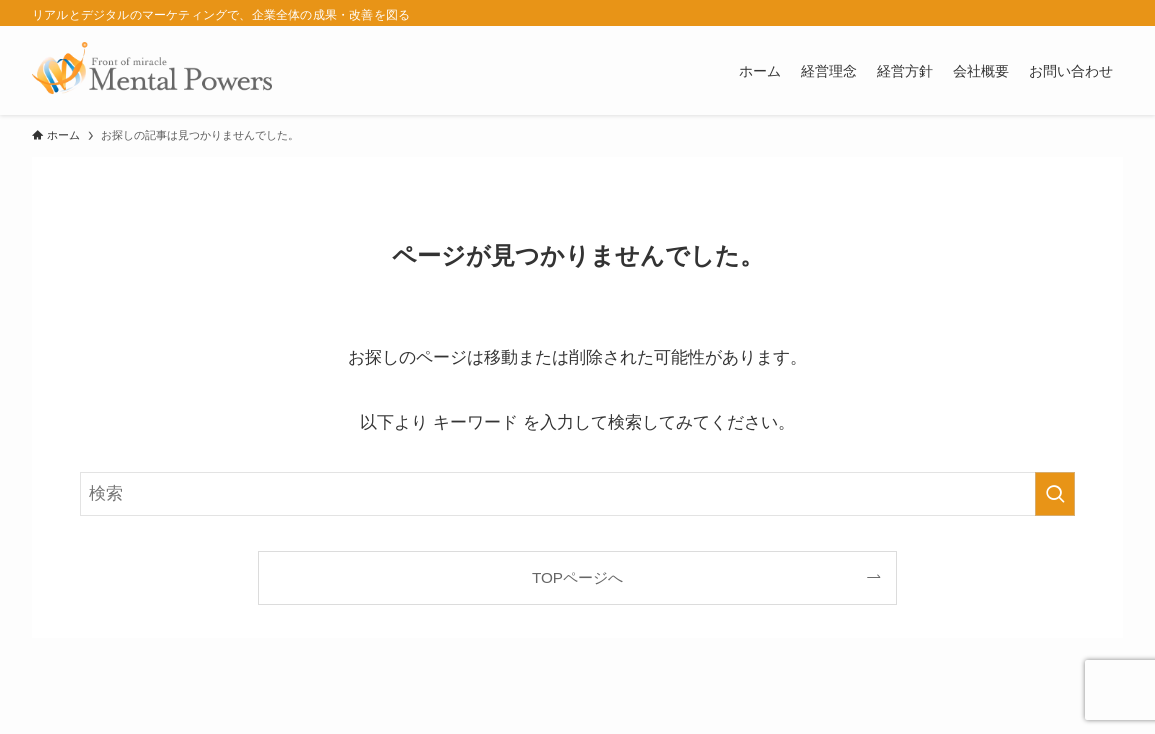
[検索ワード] (577, 494)
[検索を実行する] (1055, 494)
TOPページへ (577, 577)
